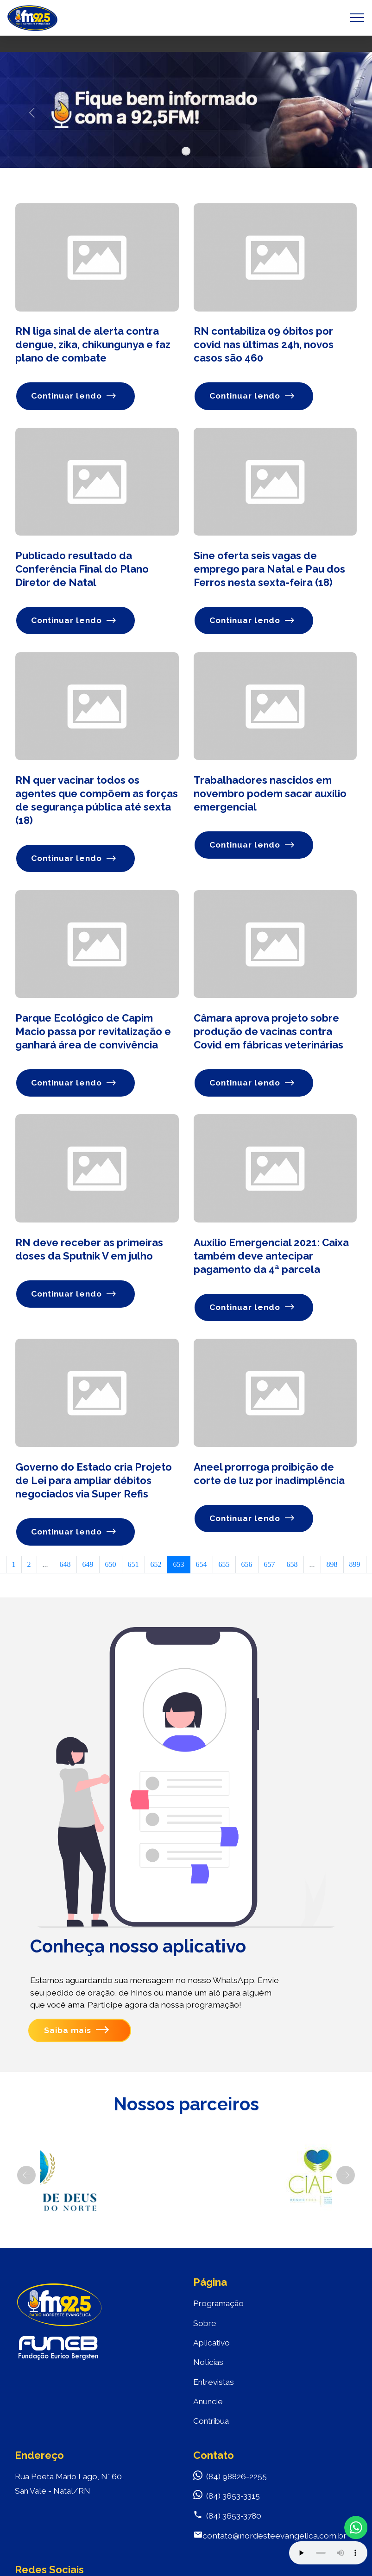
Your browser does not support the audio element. (328, 2552)
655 (224, 1567)
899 (354, 1567)
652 (156, 1567)
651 (133, 1567)
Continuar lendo (74, 396)
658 (292, 1567)
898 (332, 1567)
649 (88, 1567)
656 (246, 1567)
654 (201, 1567)
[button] (32, 112)
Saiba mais (76, 2033)
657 (269, 1567)
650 (110, 1567)
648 (65, 1567)
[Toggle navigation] (357, 17)
